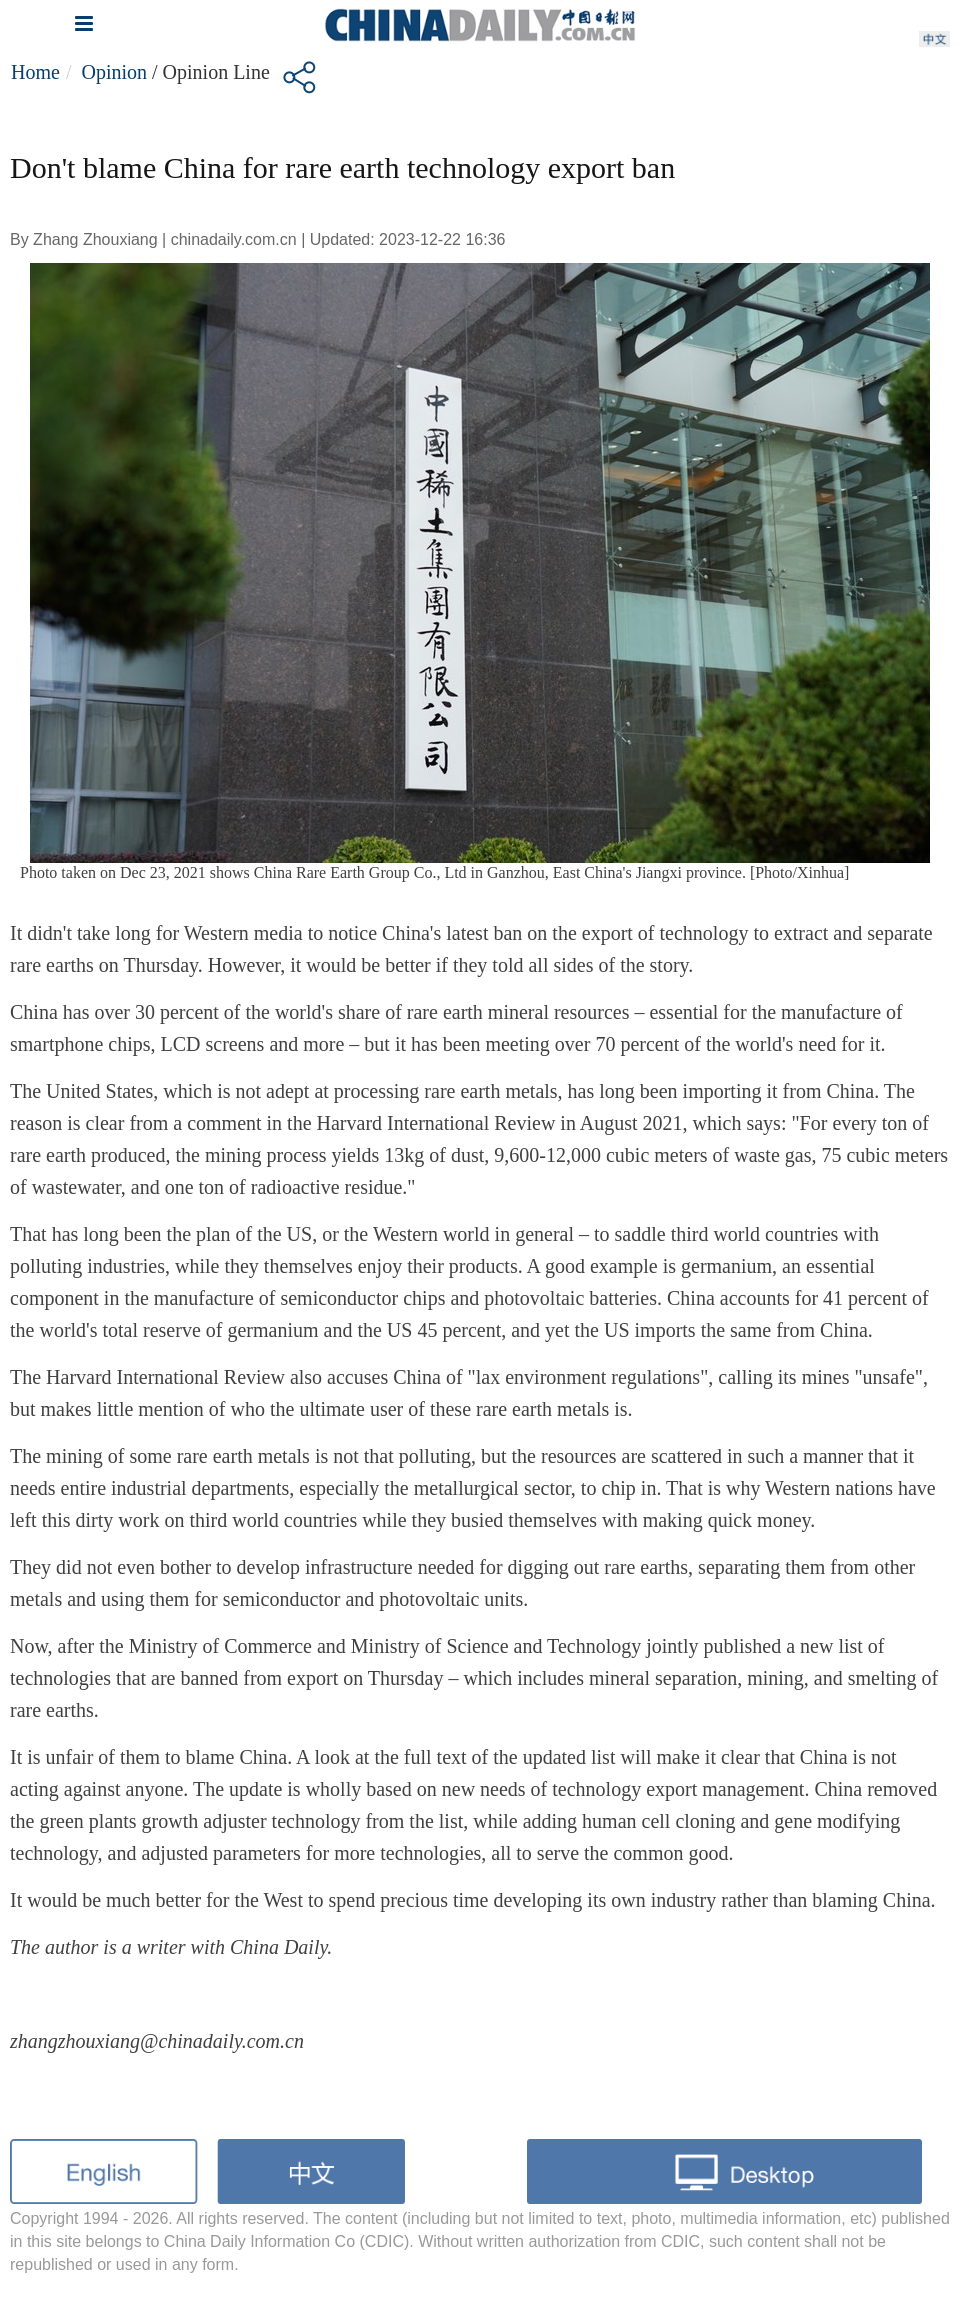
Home (35, 72)
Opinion (114, 72)
